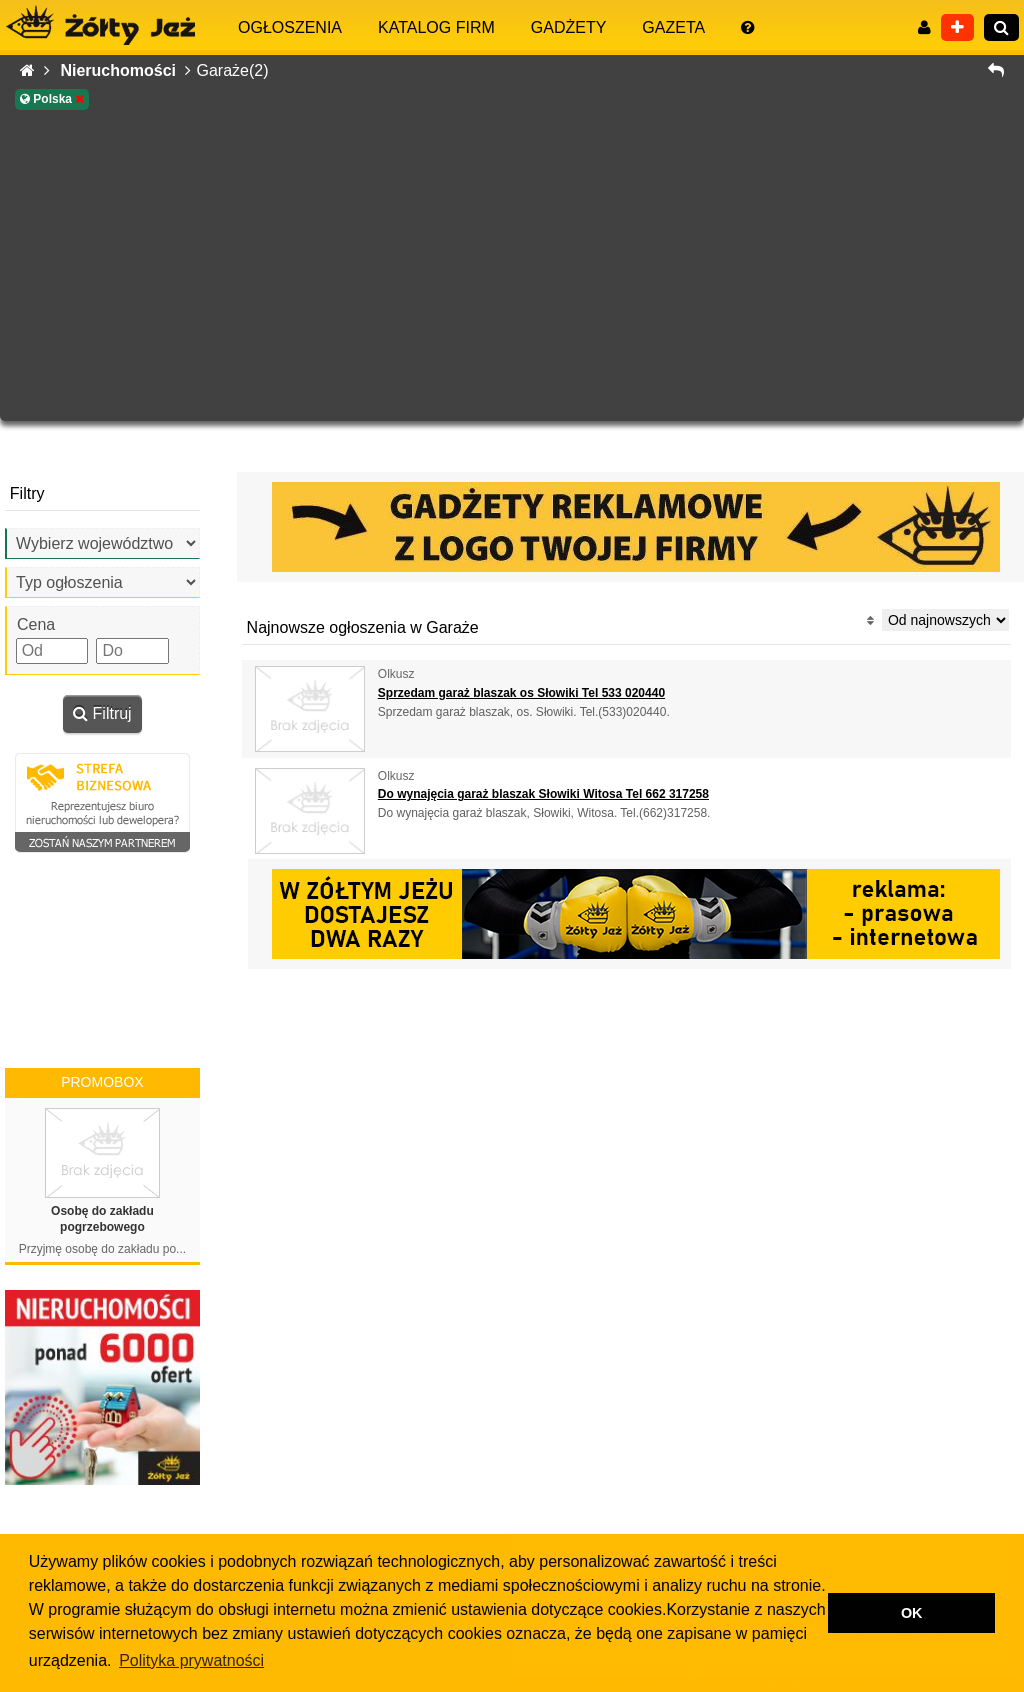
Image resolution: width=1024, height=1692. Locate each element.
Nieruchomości (125, 70)
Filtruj (102, 713)
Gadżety (569, 27)
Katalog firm (436, 27)
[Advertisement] (512, 266)
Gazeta (673, 27)
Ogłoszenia (290, 27)
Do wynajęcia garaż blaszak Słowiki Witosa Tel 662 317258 (543, 794)
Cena (36, 624)
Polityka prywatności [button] (191, 1660)
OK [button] (912, 1613)
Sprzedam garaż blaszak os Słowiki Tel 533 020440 (521, 693)
